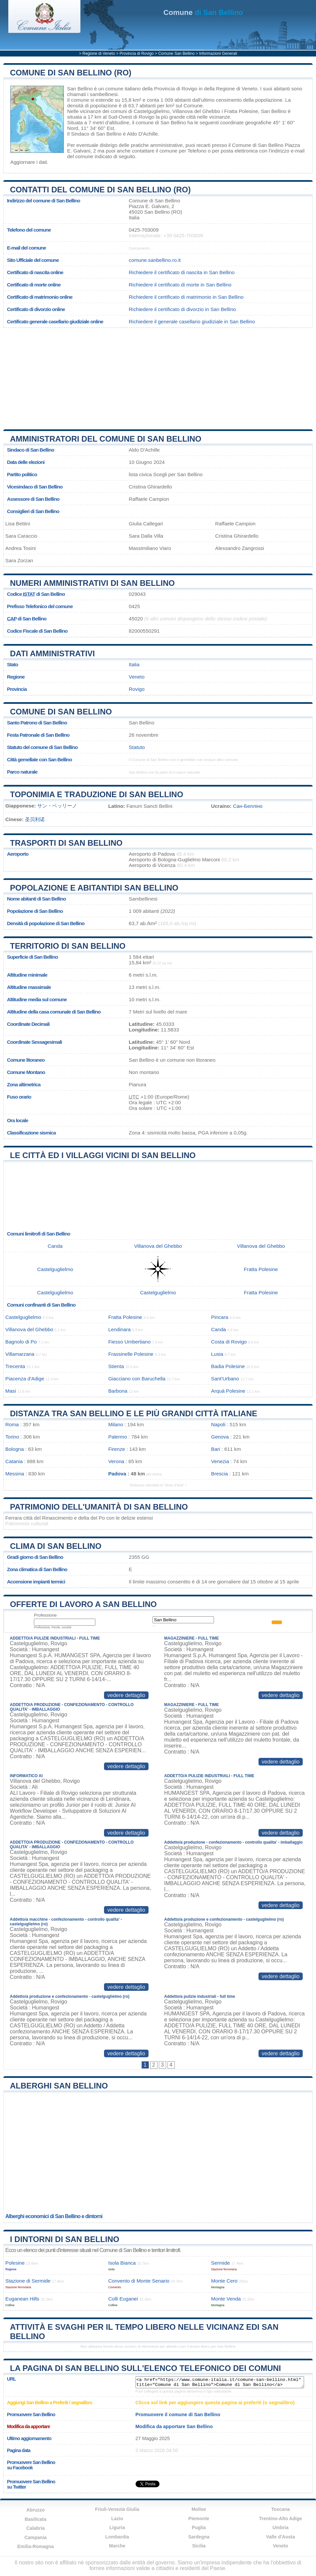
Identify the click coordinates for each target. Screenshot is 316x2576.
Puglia (199, 2527)
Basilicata (35, 2519)
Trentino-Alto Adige (280, 2518)
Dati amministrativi (52, 653)
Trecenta (15, 1366)
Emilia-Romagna (35, 2546)
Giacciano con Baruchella (136, 1378)
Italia (134, 664)
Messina (14, 1473)
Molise (199, 2509)
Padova (117, 1473)
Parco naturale (22, 772)
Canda (55, 1246)
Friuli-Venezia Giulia (117, 2509)
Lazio (117, 2518)
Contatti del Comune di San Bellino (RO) (100, 189)
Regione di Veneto (98, 53)
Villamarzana (20, 1354)
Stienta (116, 1366)
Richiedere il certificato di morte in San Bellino (180, 284)
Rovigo (146, 117)
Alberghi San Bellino (59, 2085)
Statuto (137, 747)
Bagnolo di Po (21, 1341)
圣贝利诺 (35, 819)
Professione (45, 1615)
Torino (12, 1437)
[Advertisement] (158, 376)
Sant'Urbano (225, 1378)
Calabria (35, 2528)
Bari (215, 1449)
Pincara (219, 1317)
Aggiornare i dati (28, 162)
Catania (14, 1461)
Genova (220, 1437)
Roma (12, 1424)
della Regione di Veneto (230, 88)
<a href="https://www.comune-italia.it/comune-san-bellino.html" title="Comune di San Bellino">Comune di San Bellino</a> (220, 2382)
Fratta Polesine (241, 111)
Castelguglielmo (151, 111)
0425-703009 (144, 230)
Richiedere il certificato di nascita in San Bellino (182, 272)
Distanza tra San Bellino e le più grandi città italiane (133, 1413)
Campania (35, 2537)
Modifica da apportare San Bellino (174, 2426)
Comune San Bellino (176, 53)
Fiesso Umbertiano (129, 1341)
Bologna (14, 1449)
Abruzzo (35, 2510)
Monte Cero (224, 2281)
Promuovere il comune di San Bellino (178, 2414)
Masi (10, 1391)
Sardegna (198, 2536)
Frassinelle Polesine (131, 1354)
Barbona (117, 1391)
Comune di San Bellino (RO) (70, 72)
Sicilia (198, 2545)
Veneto (137, 677)
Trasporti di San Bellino (66, 842)
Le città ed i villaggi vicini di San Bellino (103, 1155)
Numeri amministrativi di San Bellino (92, 583)
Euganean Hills (22, 2299)
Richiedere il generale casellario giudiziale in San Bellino (192, 321)
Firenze (116, 1449)
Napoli (218, 1424)
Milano (115, 1424)
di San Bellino (203, 12)
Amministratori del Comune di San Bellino (105, 438)
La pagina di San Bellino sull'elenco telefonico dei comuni (145, 2368)
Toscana (280, 2509)
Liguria (117, 2527)
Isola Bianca (122, 2263)
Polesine (15, 2263)
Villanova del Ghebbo (196, 111)
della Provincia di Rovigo (169, 88)
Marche (117, 2545)
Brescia (219, 1473)
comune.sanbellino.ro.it (155, 260)
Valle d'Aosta (280, 2536)
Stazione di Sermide (28, 2281)
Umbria (280, 2527)
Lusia (217, 1354)
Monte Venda (226, 2299)
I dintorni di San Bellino (64, 2239)
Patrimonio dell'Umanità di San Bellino (99, 1506)
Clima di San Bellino (55, 1546)
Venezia (220, 1461)
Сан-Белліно (248, 806)
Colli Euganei (123, 2299)
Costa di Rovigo (229, 1341)
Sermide (220, 2263)
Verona (116, 1461)
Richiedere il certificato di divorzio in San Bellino (182, 309)
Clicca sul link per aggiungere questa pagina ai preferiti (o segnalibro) (215, 2402)
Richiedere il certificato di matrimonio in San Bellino (186, 297)
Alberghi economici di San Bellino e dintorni (53, 2216)
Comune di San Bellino (61, 711)
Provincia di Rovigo (137, 53)
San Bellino (80, 88)
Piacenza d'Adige (24, 1378)
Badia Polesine (228, 1366)
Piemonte (198, 2518)
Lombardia (117, 2536)
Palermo (117, 1437)
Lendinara (119, 1329)
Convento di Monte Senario (138, 2281)
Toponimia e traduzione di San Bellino (96, 794)
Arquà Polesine (228, 1391)
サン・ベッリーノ (57, 805)
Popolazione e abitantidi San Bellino (94, 887)
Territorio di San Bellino (68, 945)
